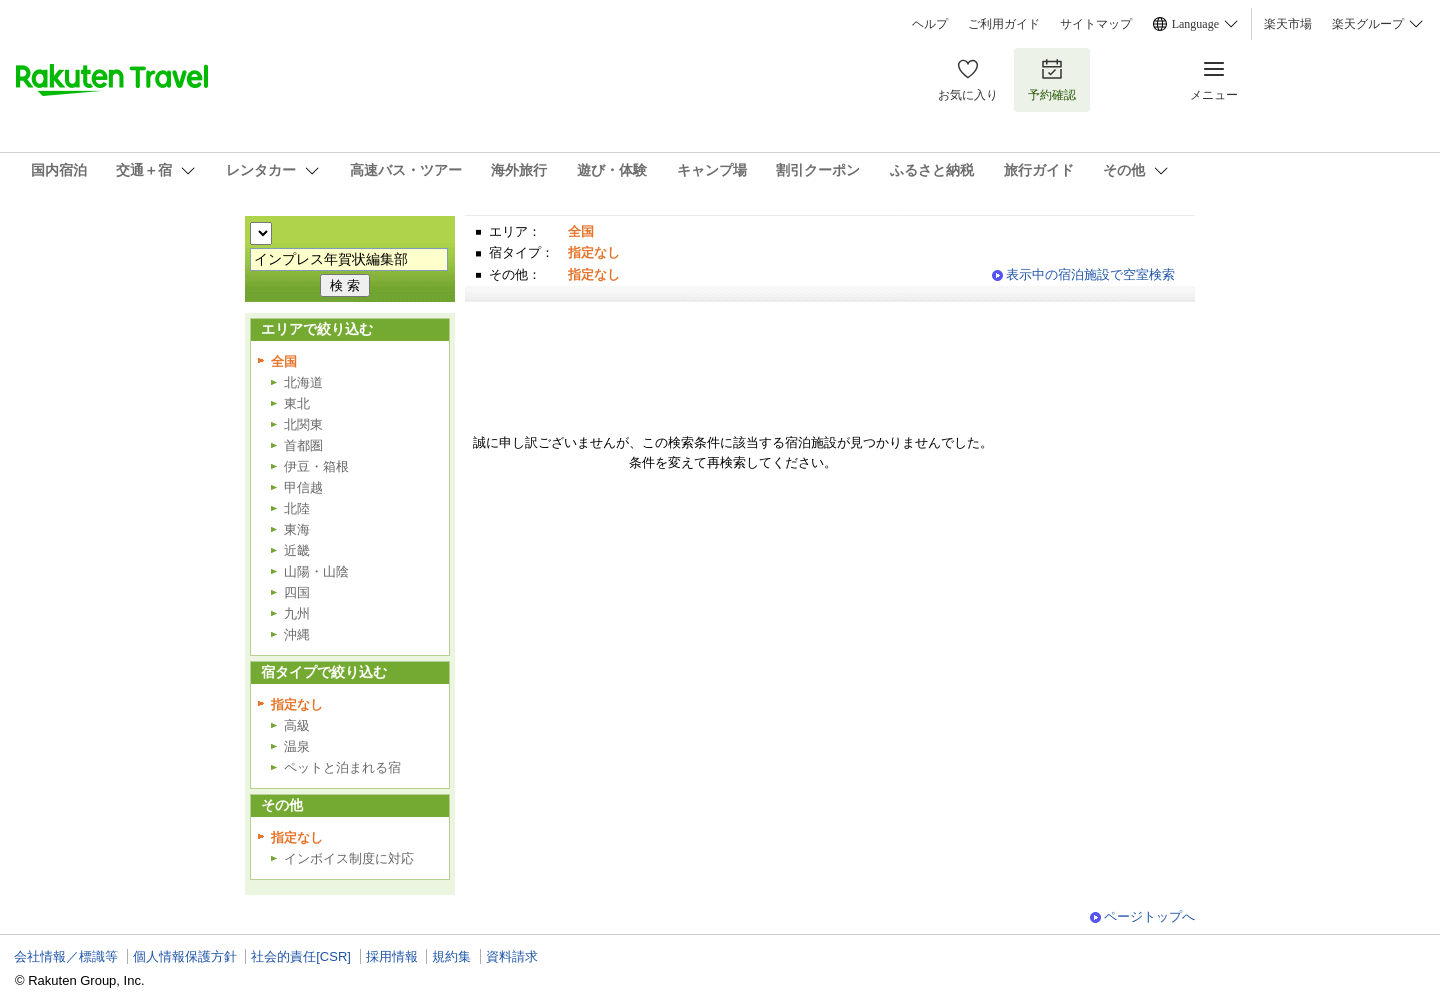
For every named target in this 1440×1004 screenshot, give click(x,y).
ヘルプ (930, 24)
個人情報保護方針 (185, 956)
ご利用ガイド (1004, 24)
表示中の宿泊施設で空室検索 (1090, 274)
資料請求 (512, 956)
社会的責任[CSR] (301, 956)
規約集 (451, 956)
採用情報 (392, 956)
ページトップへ (1149, 916)
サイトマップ (1096, 24)
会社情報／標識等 (66, 956)
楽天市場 (1288, 24)
